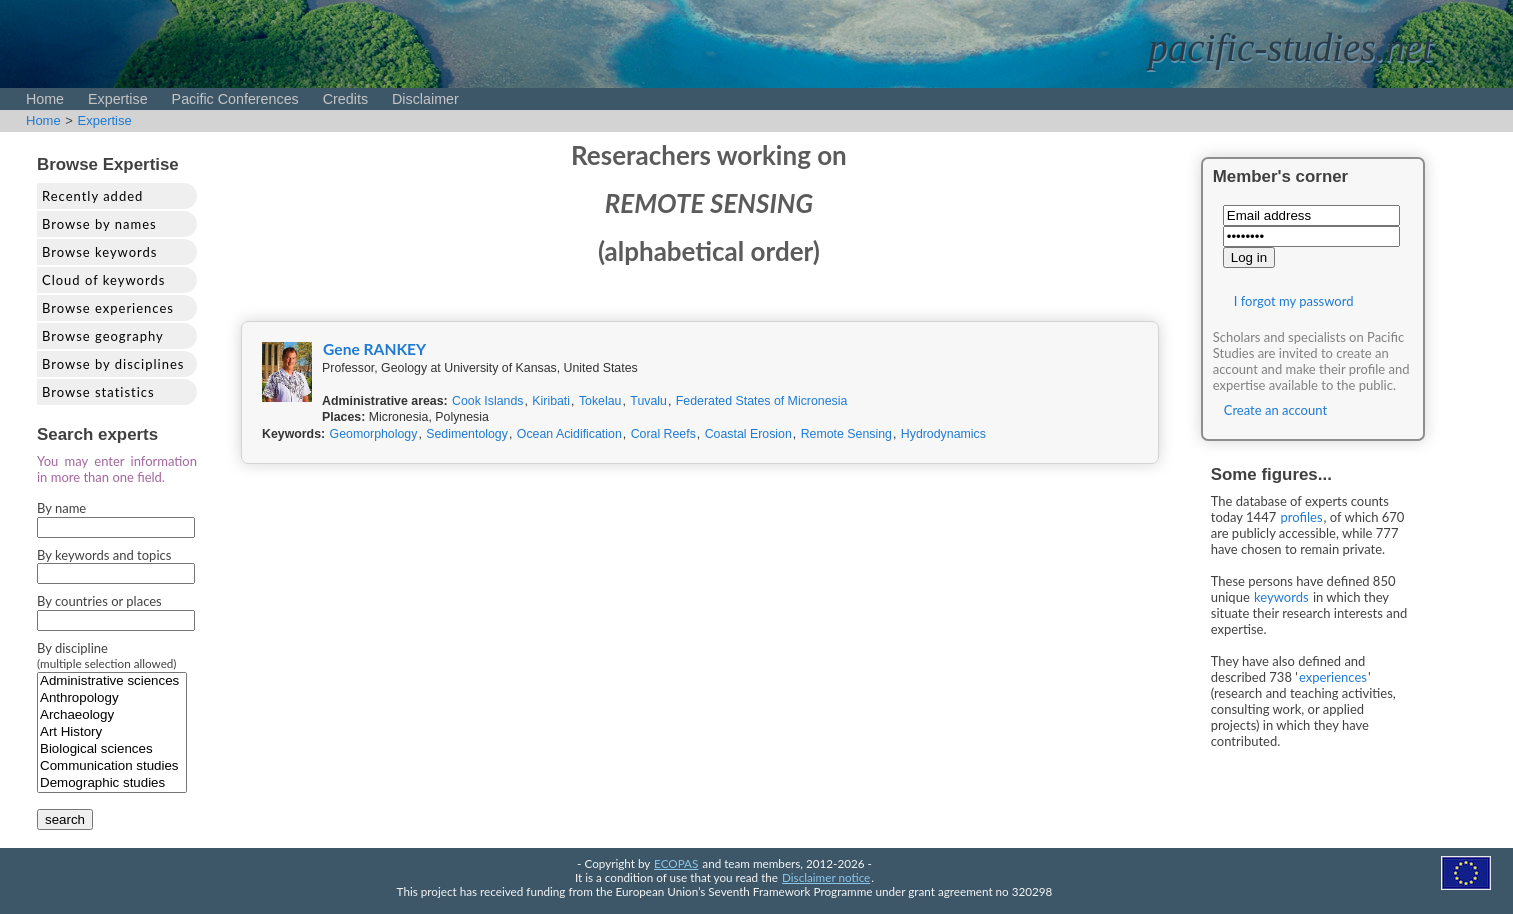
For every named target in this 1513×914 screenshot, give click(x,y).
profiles (1302, 517)
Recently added (92, 196)
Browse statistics (98, 392)
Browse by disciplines (113, 364)
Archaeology (112, 715)
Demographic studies (112, 783)
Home (45, 99)
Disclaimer (425, 99)
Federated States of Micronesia (762, 401)
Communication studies (112, 766)
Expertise (118, 99)
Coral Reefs (663, 434)
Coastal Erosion (748, 434)
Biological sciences (112, 749)
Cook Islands (487, 401)
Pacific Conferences (235, 99)
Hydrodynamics (943, 434)
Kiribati (551, 401)
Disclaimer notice (826, 877)
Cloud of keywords (103, 280)
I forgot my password (1294, 301)
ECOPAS (676, 863)
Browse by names (99, 224)
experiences (1333, 677)
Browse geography (103, 336)
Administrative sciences (112, 681)
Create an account (1275, 410)
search (65, 819)
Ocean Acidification (569, 434)
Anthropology (112, 698)
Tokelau (600, 401)
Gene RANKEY (374, 349)
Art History (112, 732)
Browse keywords (100, 252)
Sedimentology (467, 434)
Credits (345, 99)
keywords (1281, 597)
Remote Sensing (846, 434)
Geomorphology (374, 434)
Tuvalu (648, 401)
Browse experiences (108, 308)
